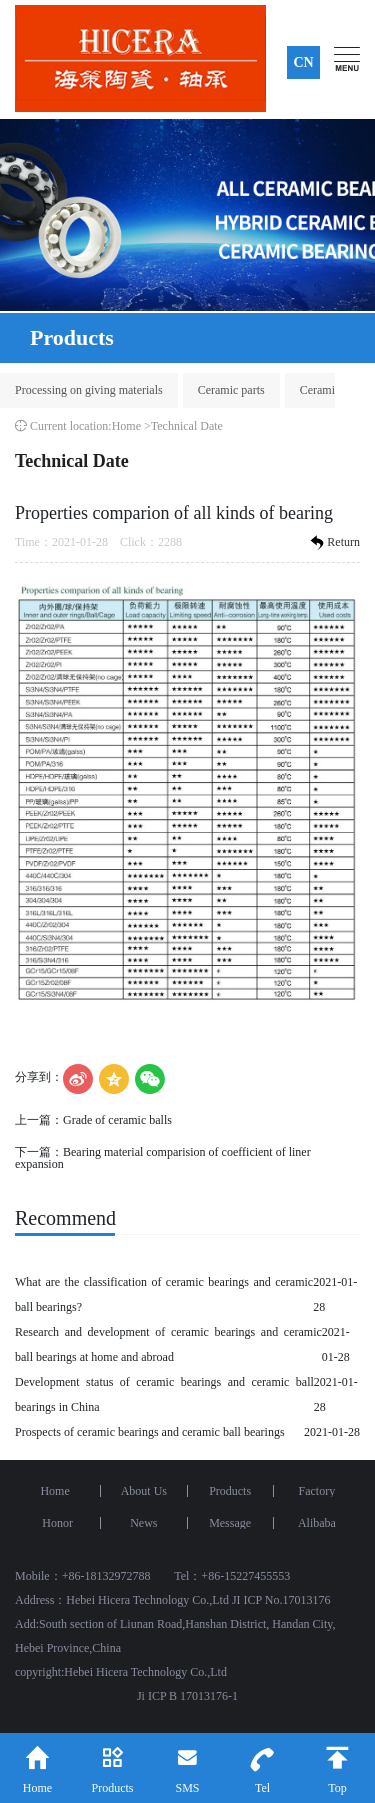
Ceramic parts (231, 390)
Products (230, 1491)
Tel (262, 1764)
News (143, 1523)
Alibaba (317, 1523)
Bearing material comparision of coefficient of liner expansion (163, 1158)
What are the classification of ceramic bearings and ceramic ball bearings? (164, 1294)
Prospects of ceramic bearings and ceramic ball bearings (150, 1432)
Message (230, 1523)
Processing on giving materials (89, 390)
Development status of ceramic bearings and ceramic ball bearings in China (164, 1394)
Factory (317, 1491)
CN (303, 62)
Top (337, 1764)
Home (126, 426)
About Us (144, 1491)
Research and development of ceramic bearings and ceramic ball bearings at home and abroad (168, 1344)
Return (333, 543)
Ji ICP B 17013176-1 (187, 1696)
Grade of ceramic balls (117, 1120)
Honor (57, 1523)
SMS (187, 1764)
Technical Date (187, 426)
